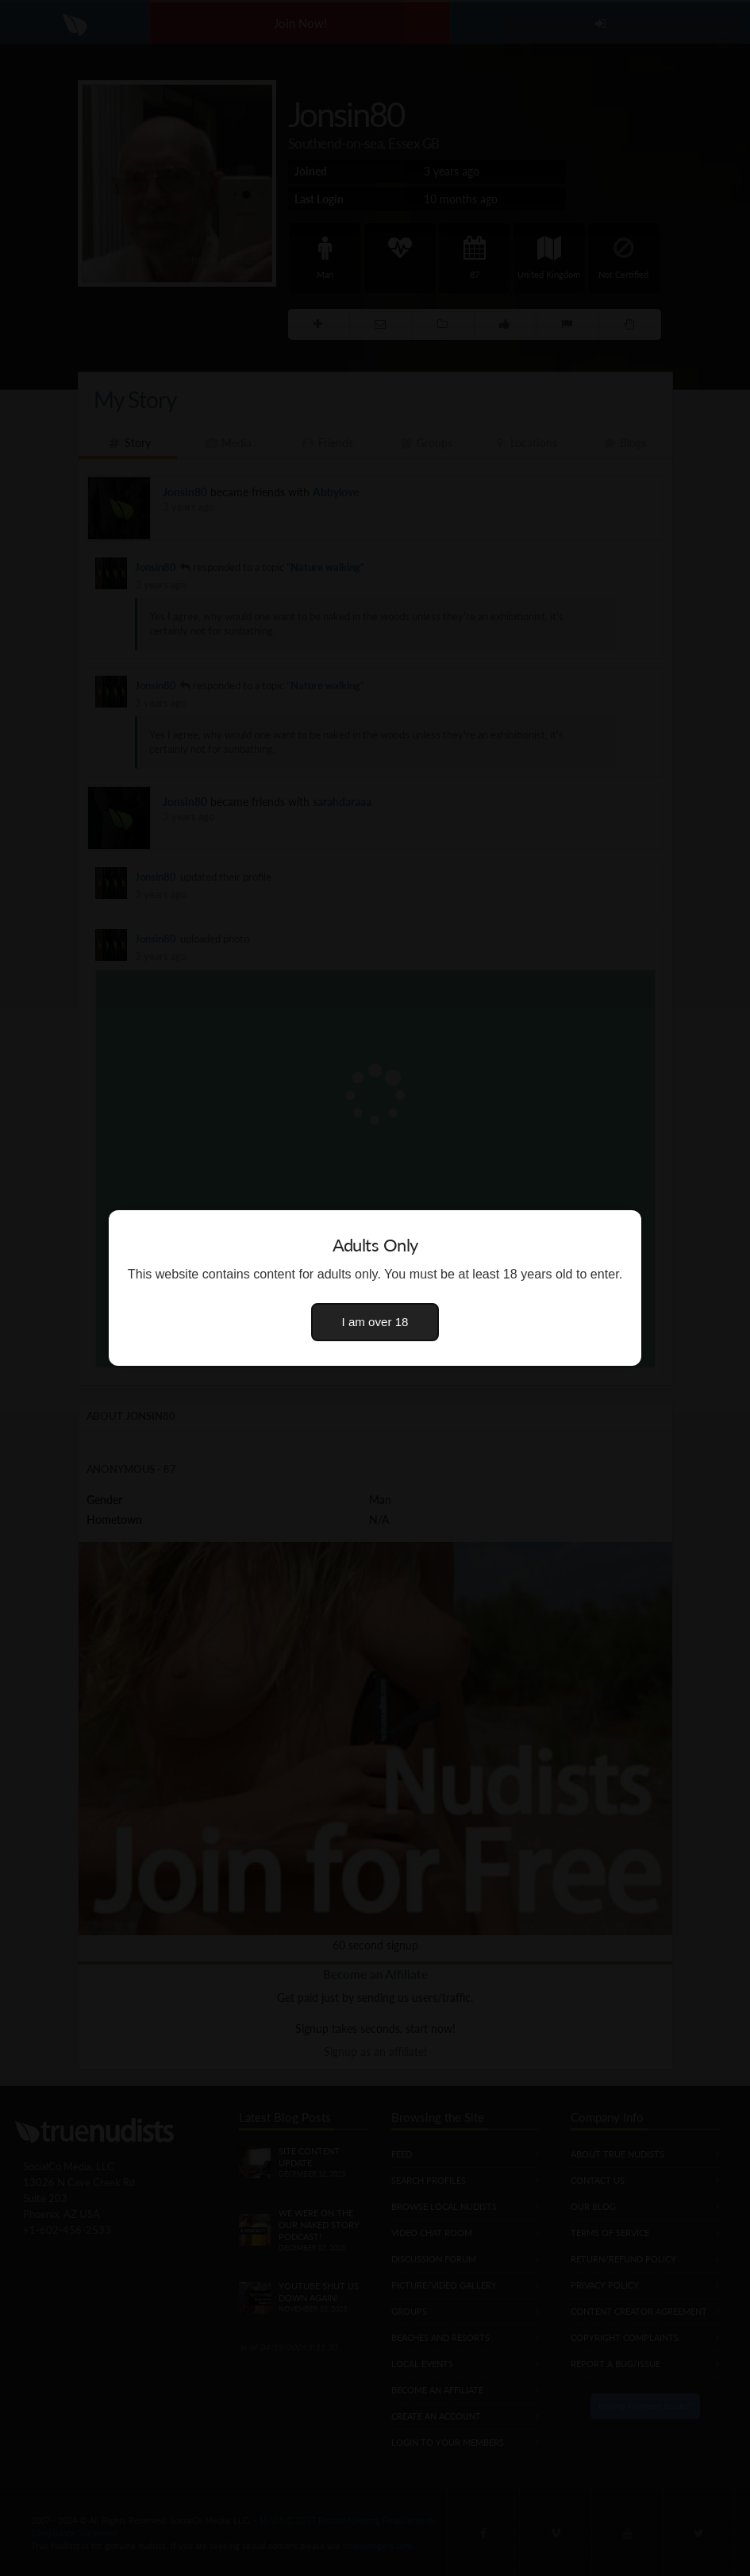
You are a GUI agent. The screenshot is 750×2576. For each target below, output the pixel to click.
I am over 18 (375, 1321)
